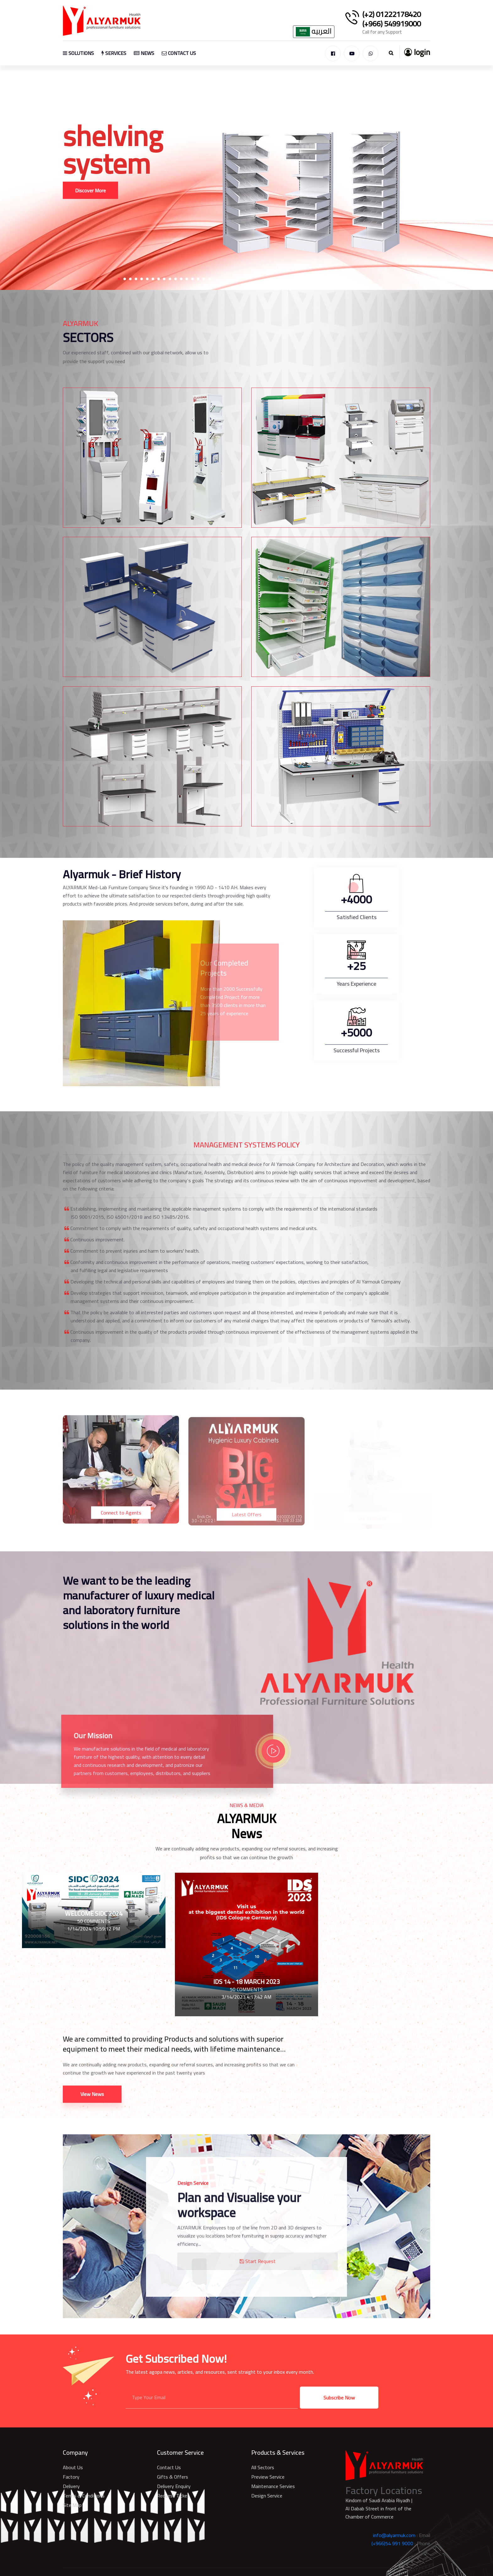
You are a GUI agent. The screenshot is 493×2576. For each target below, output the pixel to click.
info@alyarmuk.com (394, 2535)
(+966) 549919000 (391, 24)
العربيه (314, 31)
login (417, 52)
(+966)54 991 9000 (392, 2543)
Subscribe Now (339, 2397)
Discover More (90, 192)
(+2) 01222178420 (391, 14)
